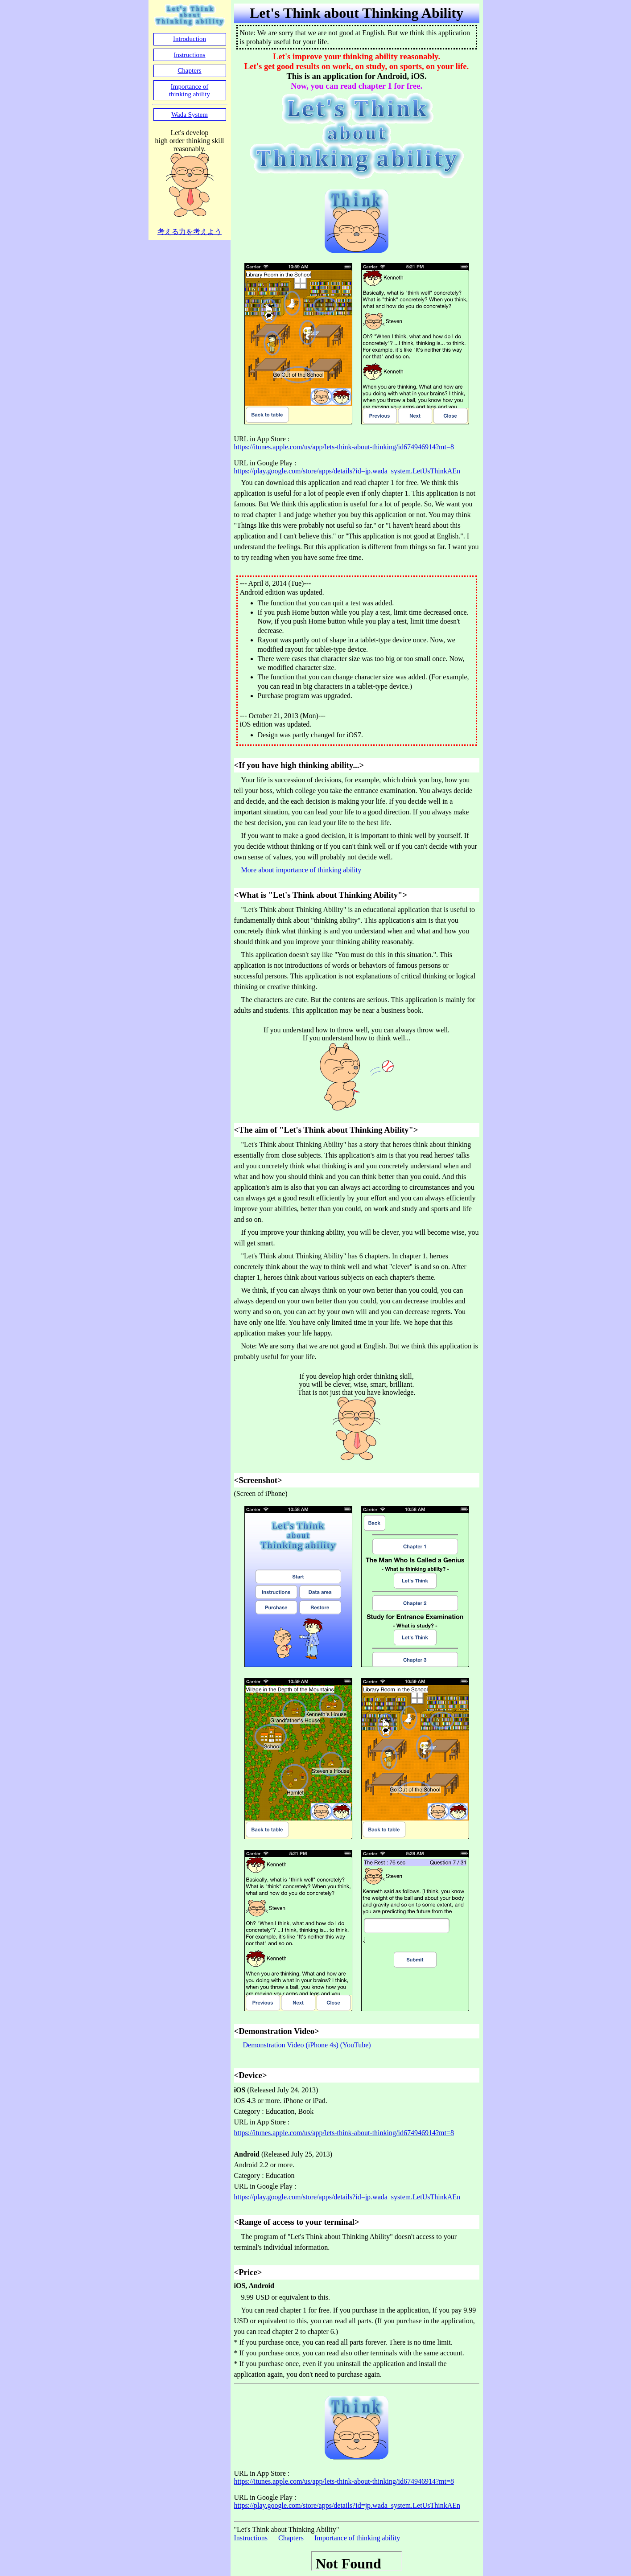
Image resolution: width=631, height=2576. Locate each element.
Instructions (251, 2538)
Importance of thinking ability (357, 2538)
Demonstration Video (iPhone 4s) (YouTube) (306, 2045)
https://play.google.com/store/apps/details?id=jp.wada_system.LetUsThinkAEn (347, 471)
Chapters (291, 2538)
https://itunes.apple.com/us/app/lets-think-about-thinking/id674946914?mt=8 (344, 447)
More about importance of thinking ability (301, 870)
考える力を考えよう (189, 231)
